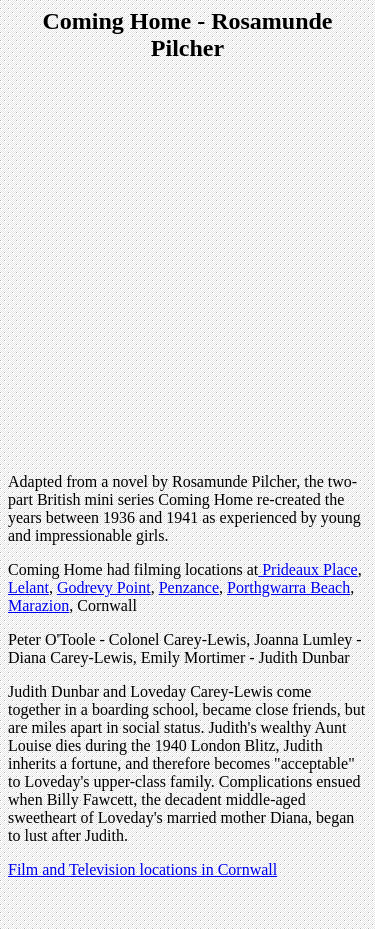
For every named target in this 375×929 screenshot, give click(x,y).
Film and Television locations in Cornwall (142, 869)
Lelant (28, 587)
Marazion (38, 605)
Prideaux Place (308, 569)
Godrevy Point (104, 587)
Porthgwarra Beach (288, 587)
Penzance (189, 587)
